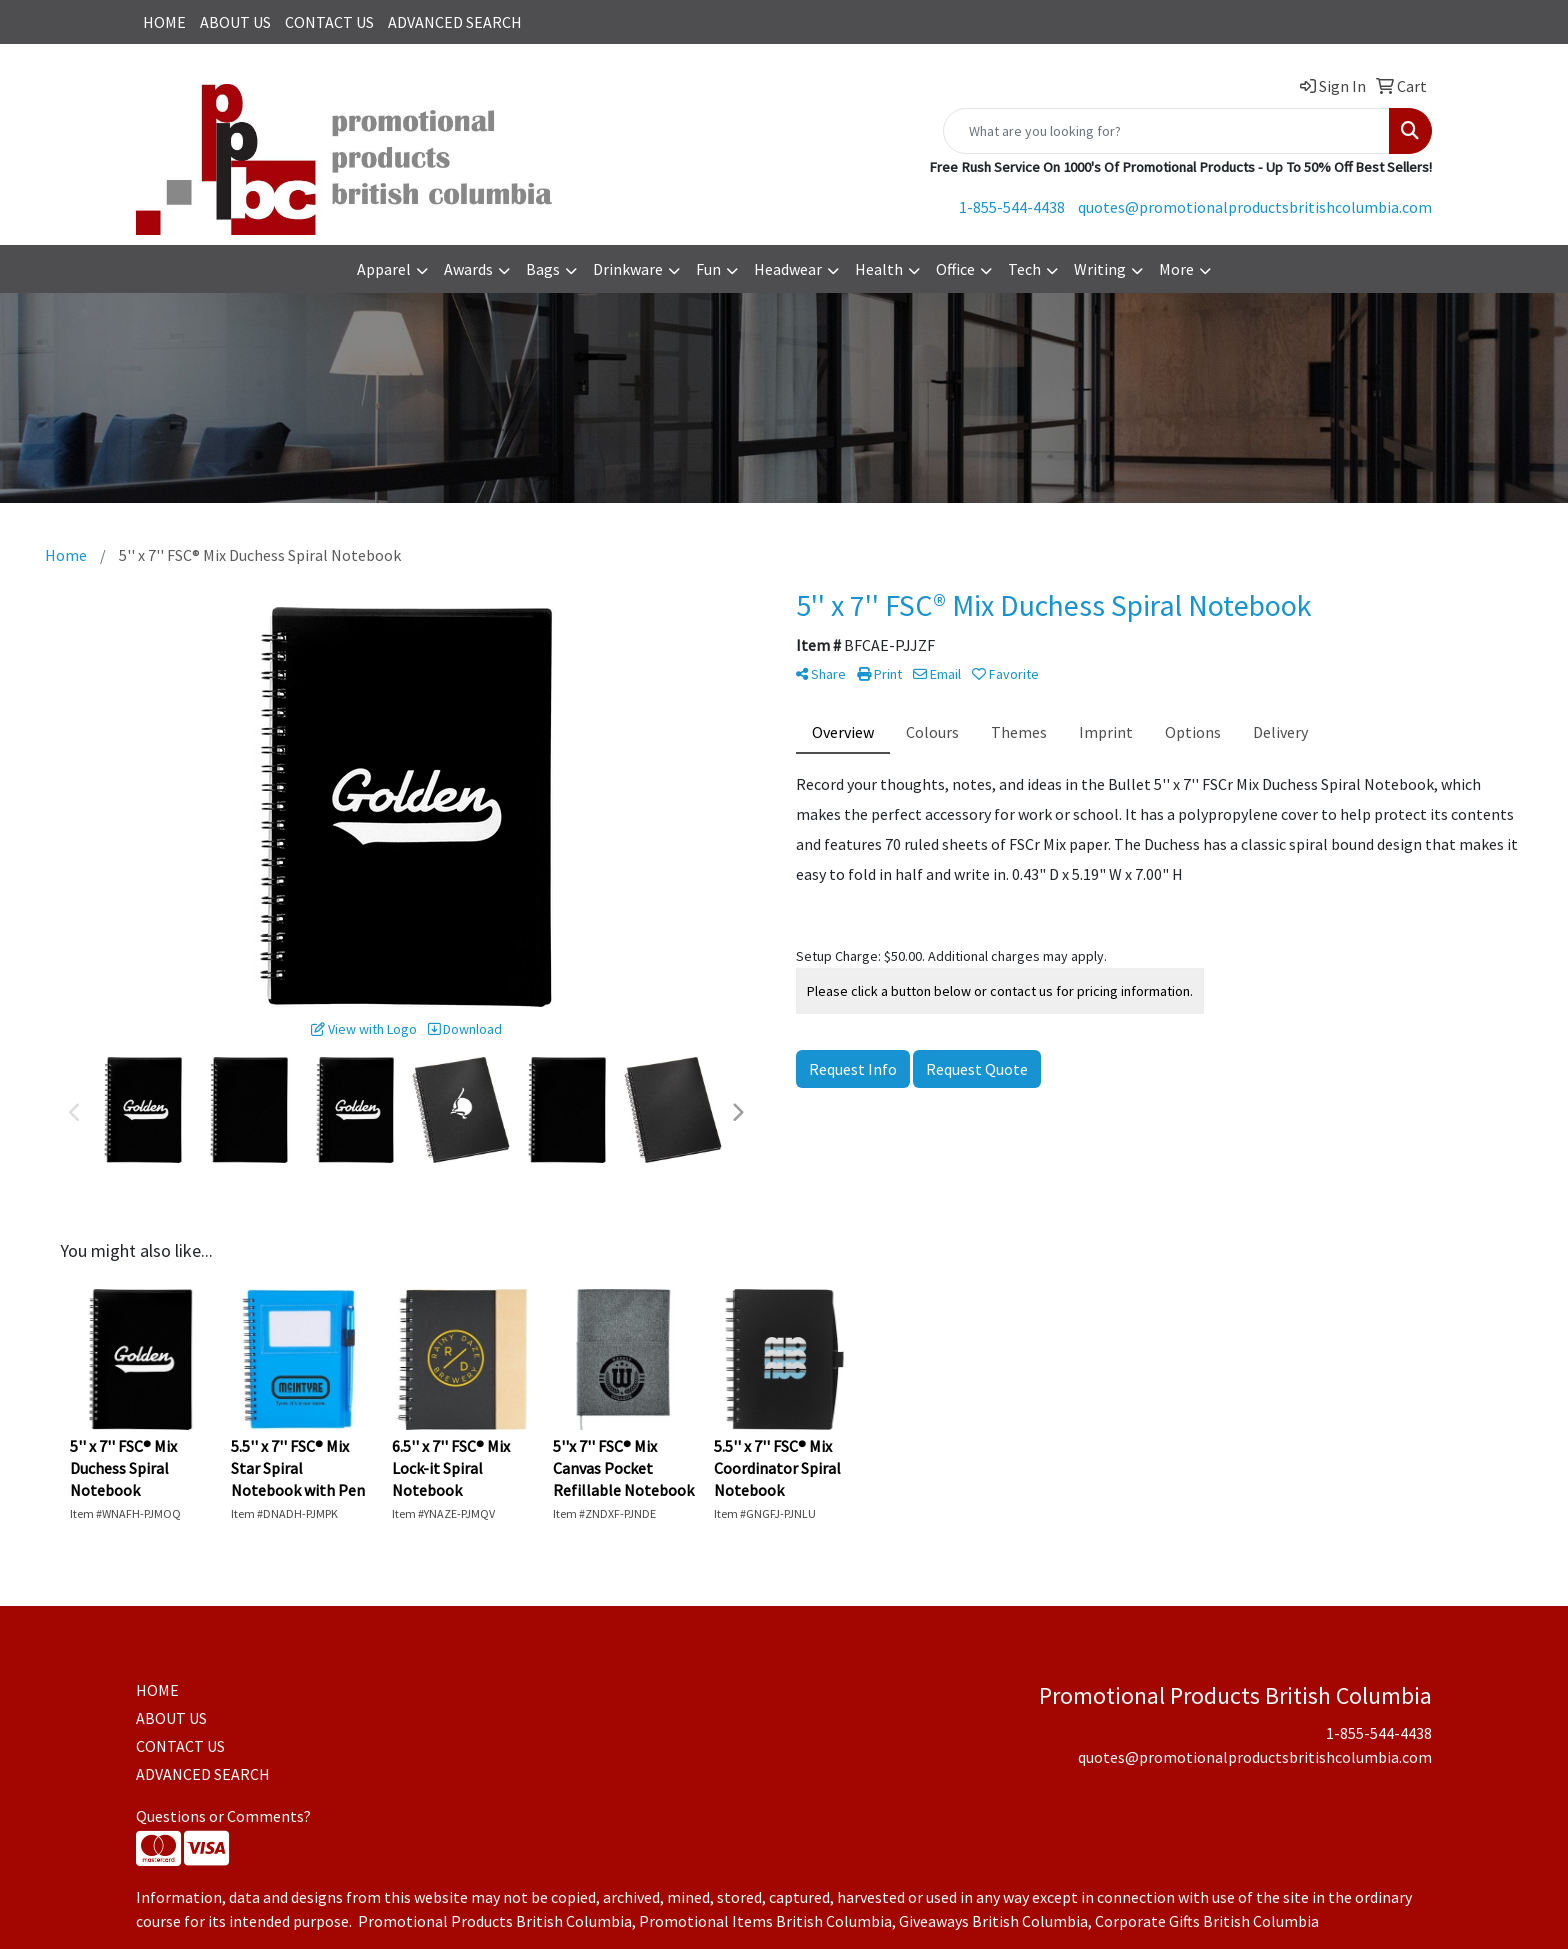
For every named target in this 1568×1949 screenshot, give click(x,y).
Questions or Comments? (223, 1816)
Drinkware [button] (628, 269)
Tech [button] (1024, 269)
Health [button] (879, 269)
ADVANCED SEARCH (455, 22)
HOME (164, 22)
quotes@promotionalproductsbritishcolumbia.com (1255, 207)
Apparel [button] (384, 269)
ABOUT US (235, 22)
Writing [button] (1100, 269)
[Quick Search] (1166, 131)
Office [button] (955, 269)
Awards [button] (468, 269)
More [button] (1176, 269)
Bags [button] (543, 269)
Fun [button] (708, 269)
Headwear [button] (788, 269)
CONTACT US (329, 22)
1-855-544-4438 (1012, 207)
